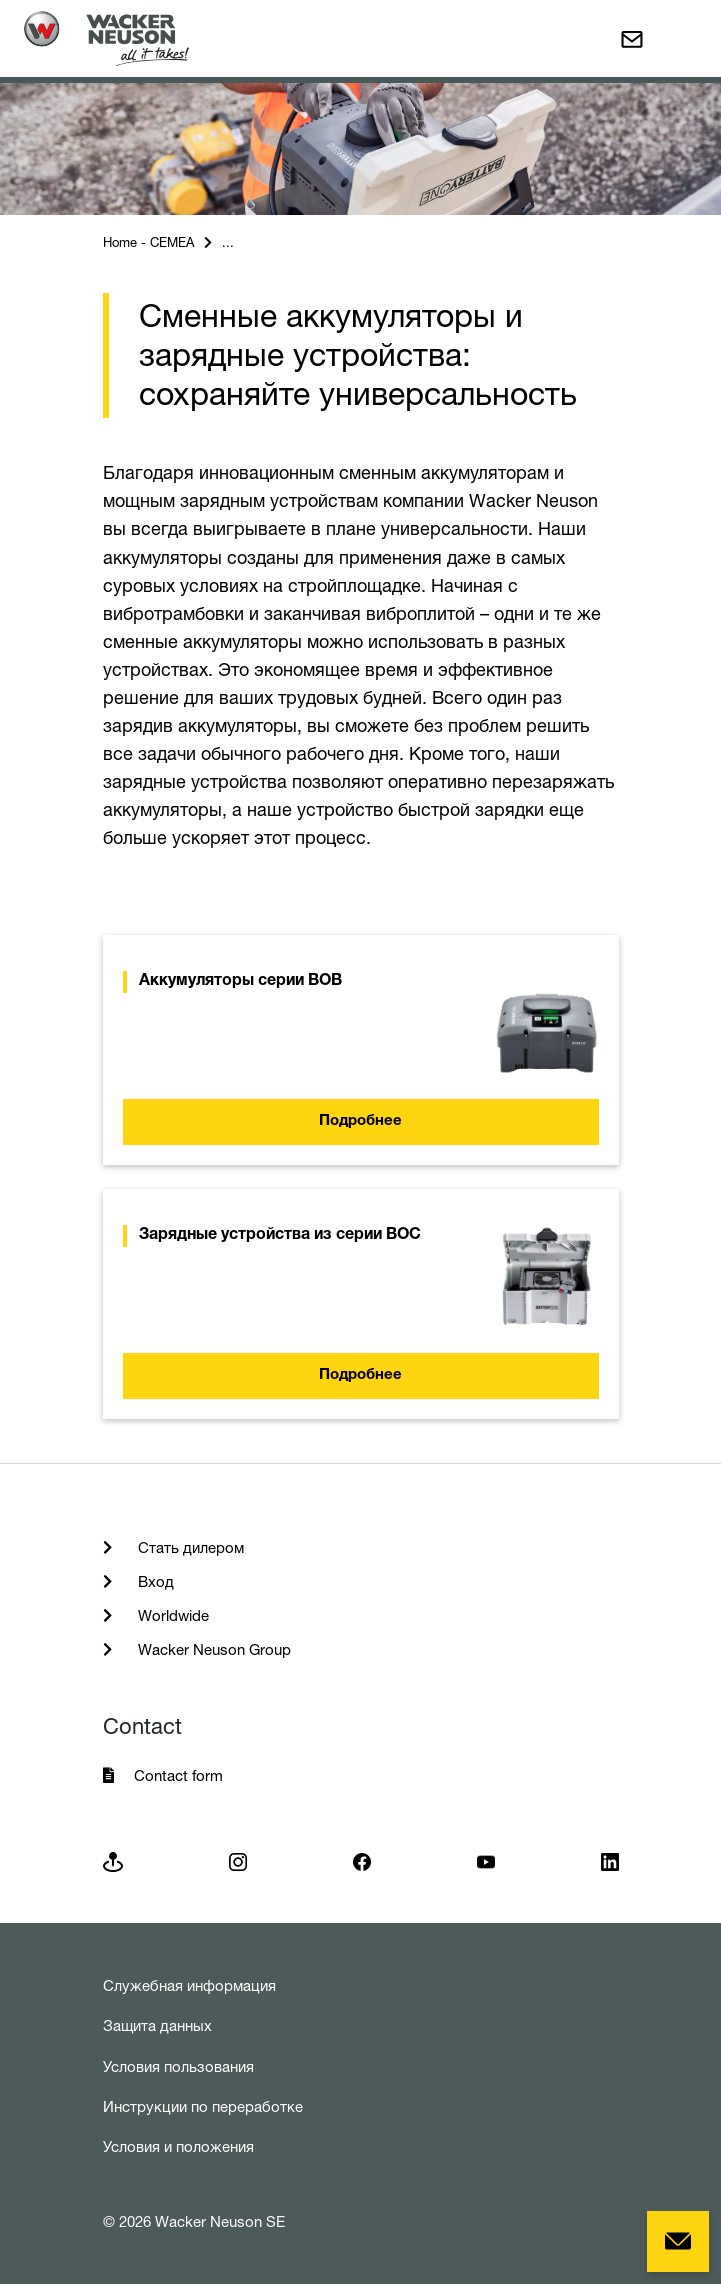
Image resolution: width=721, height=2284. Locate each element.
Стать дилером (189, 1547)
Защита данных (157, 2025)
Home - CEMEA (148, 242)
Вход (154, 1581)
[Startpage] (106, 38)
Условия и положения (178, 2146)
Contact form (178, 1775)
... (228, 242)
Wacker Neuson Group (212, 1649)
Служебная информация (189, 1985)
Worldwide (171, 1615)
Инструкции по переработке (203, 2106)
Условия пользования (178, 2066)
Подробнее (360, 1121)
